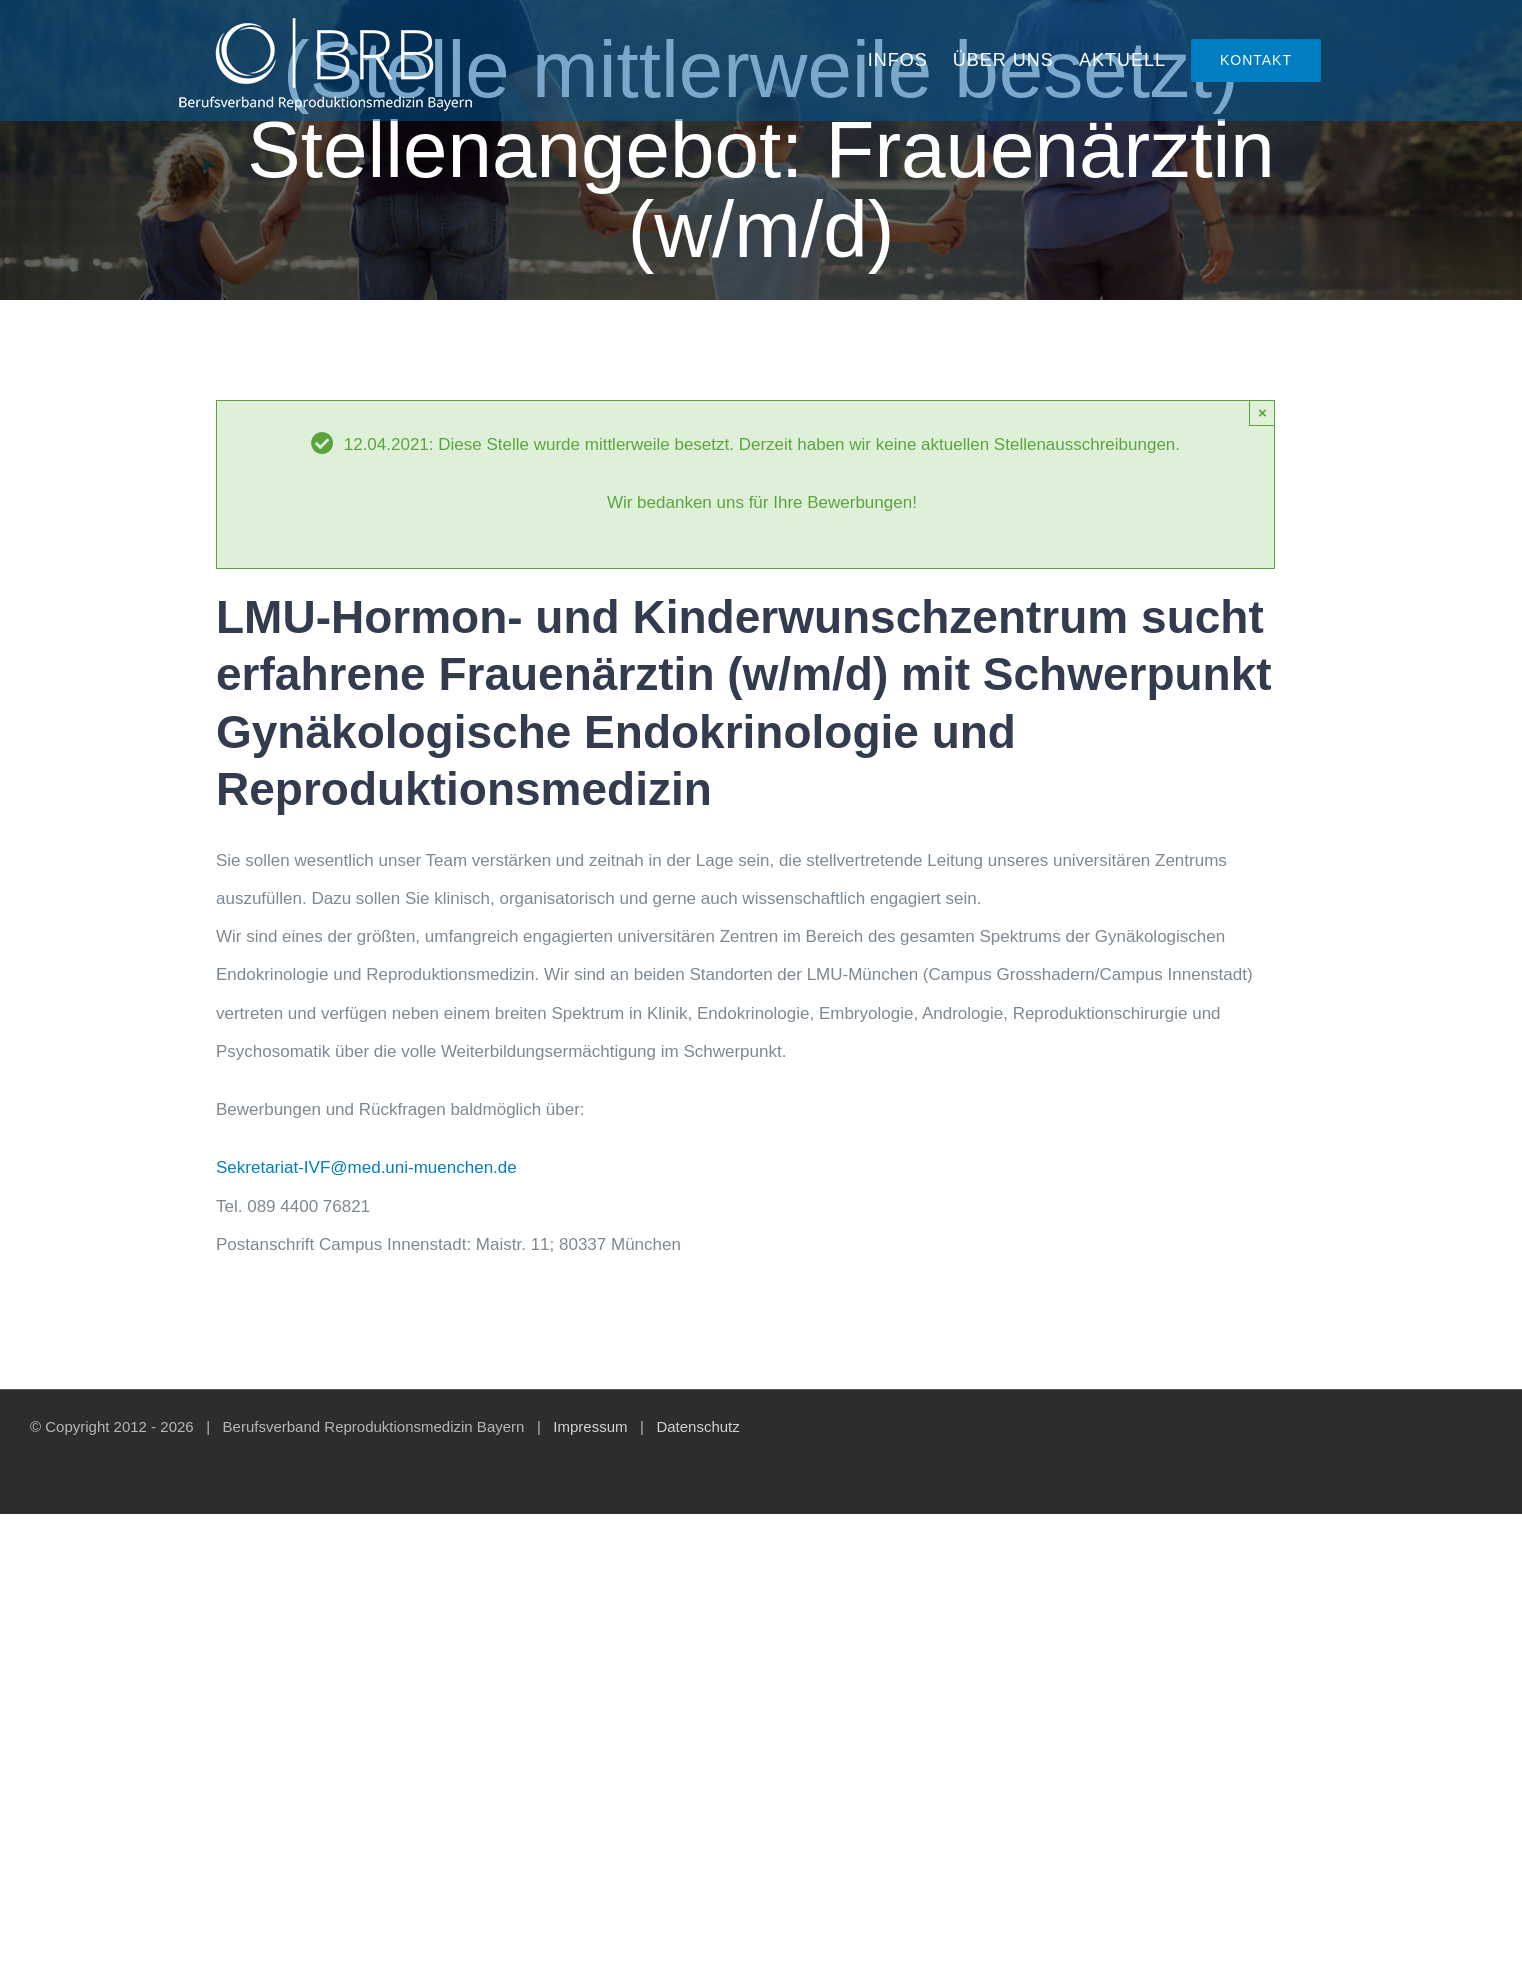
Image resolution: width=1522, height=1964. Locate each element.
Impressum (590, 1426)
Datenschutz (697, 1426)
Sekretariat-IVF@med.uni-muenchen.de (366, 1167)
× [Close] (1262, 412)
